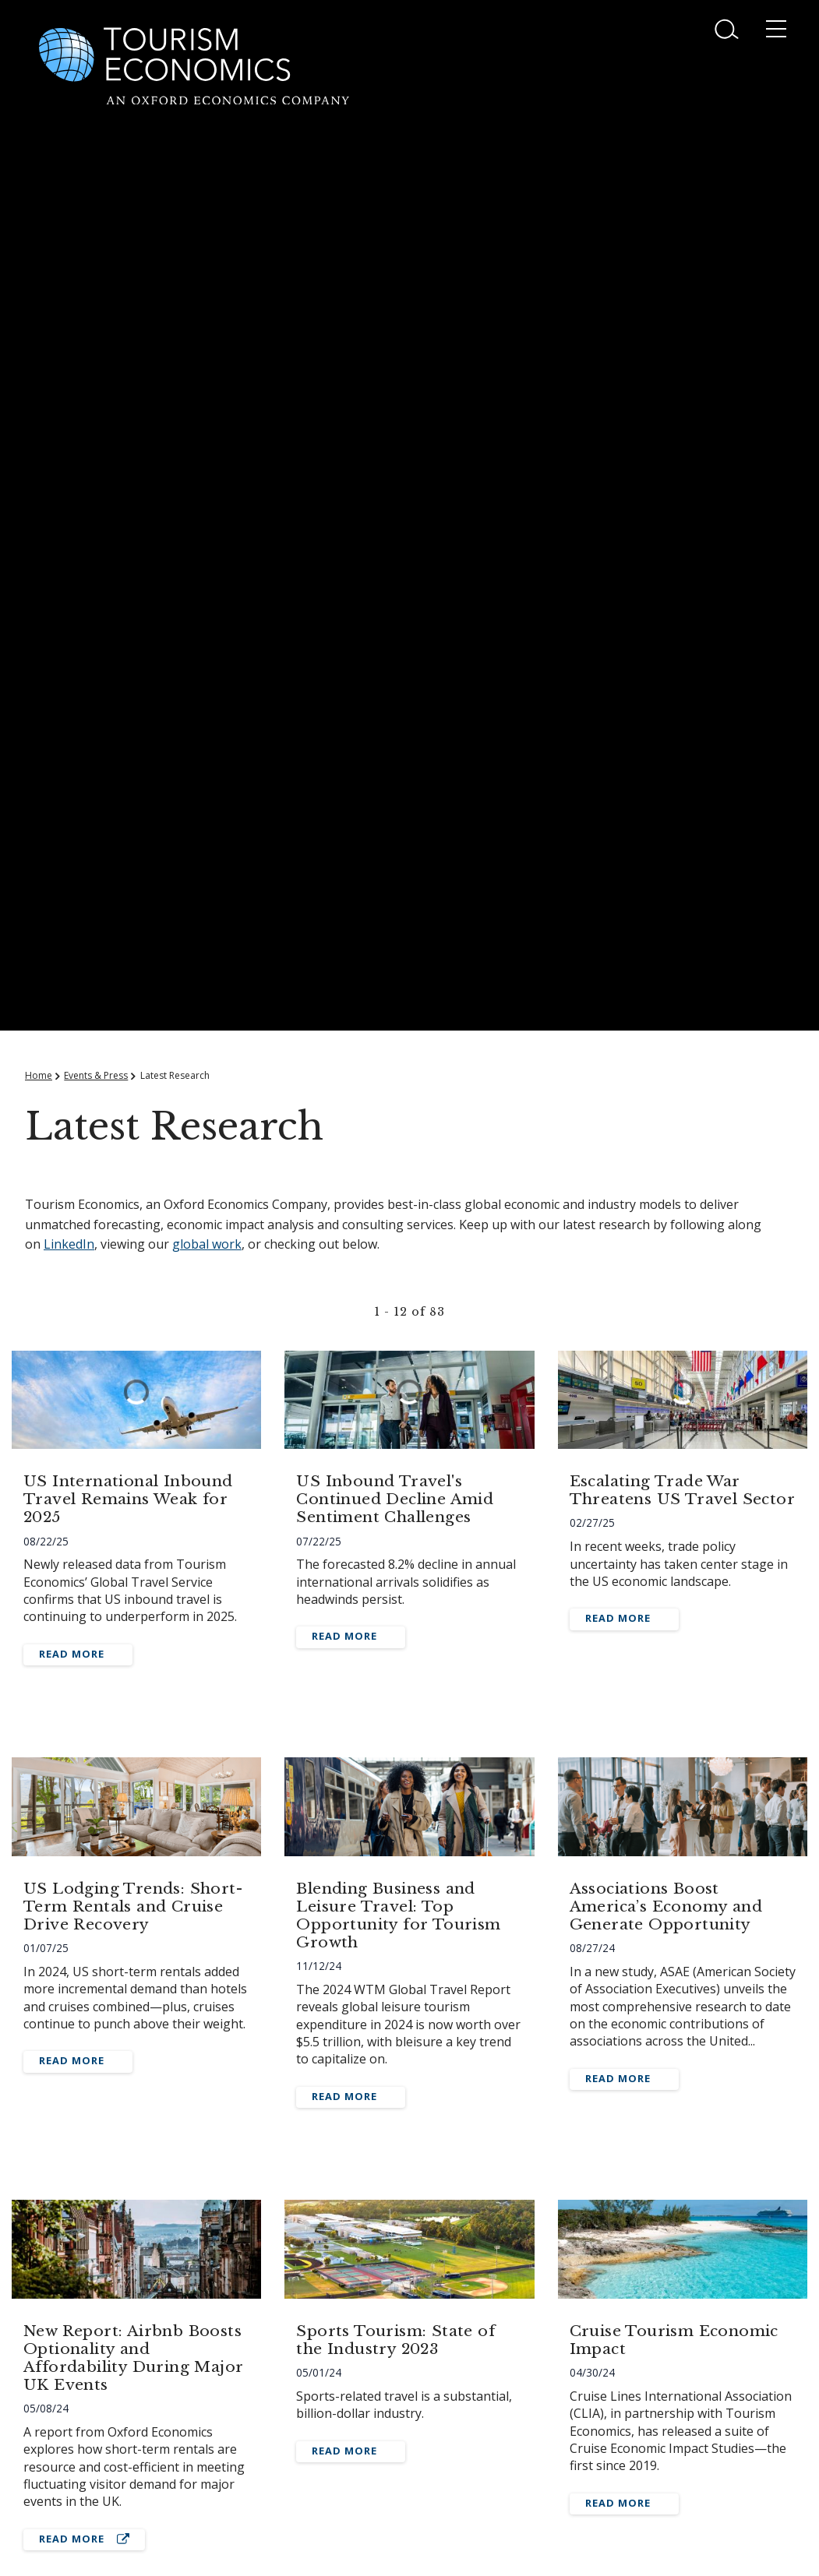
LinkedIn (69, 1244)
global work (207, 1244)
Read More (71, 1654)
